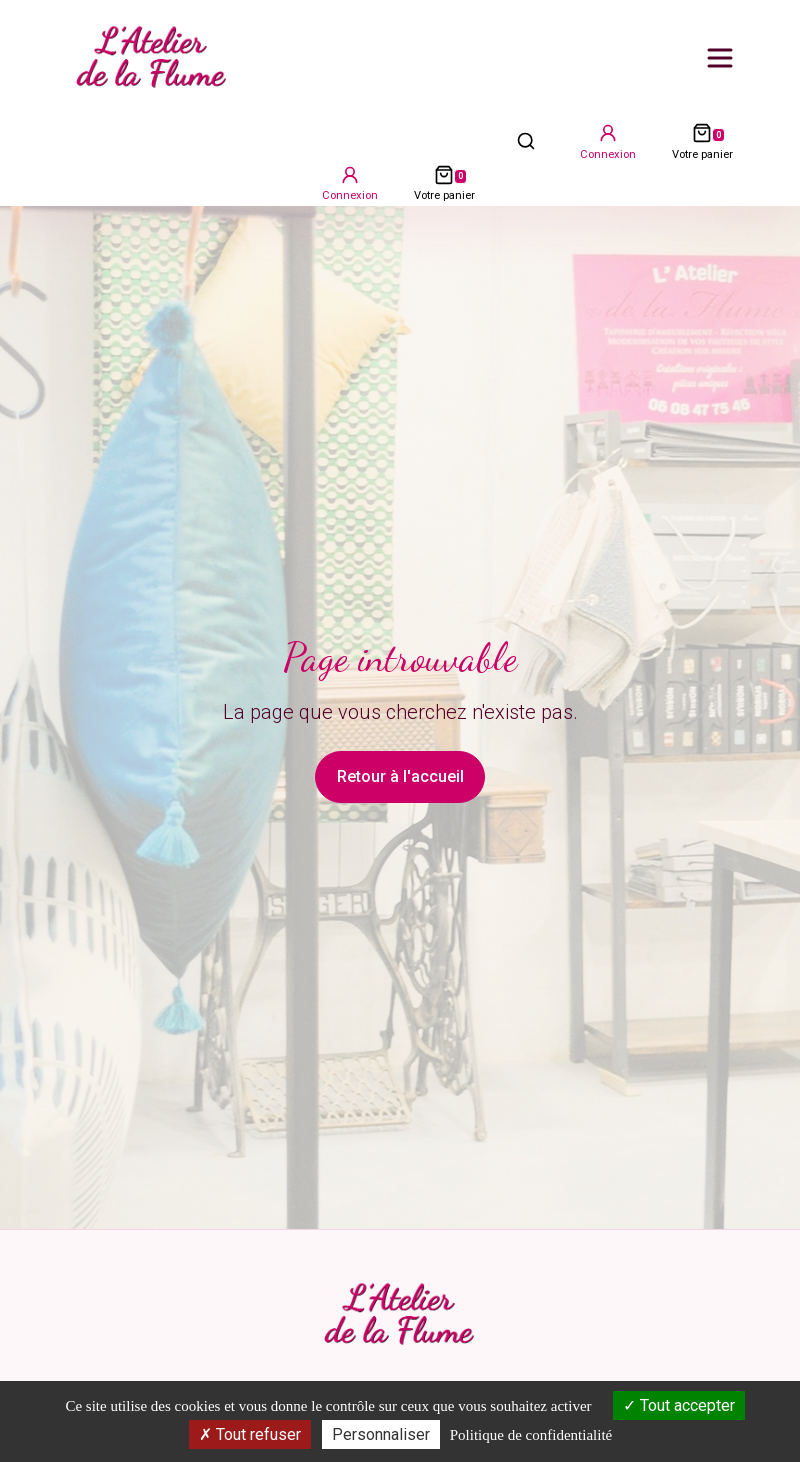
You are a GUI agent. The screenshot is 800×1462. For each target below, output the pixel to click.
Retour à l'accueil (400, 776)
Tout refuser (250, 1434)
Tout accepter (679, 1405)
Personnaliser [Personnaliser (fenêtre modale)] (381, 1434)
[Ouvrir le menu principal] (720, 58)
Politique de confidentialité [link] (531, 1435)
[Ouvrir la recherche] (526, 140)
